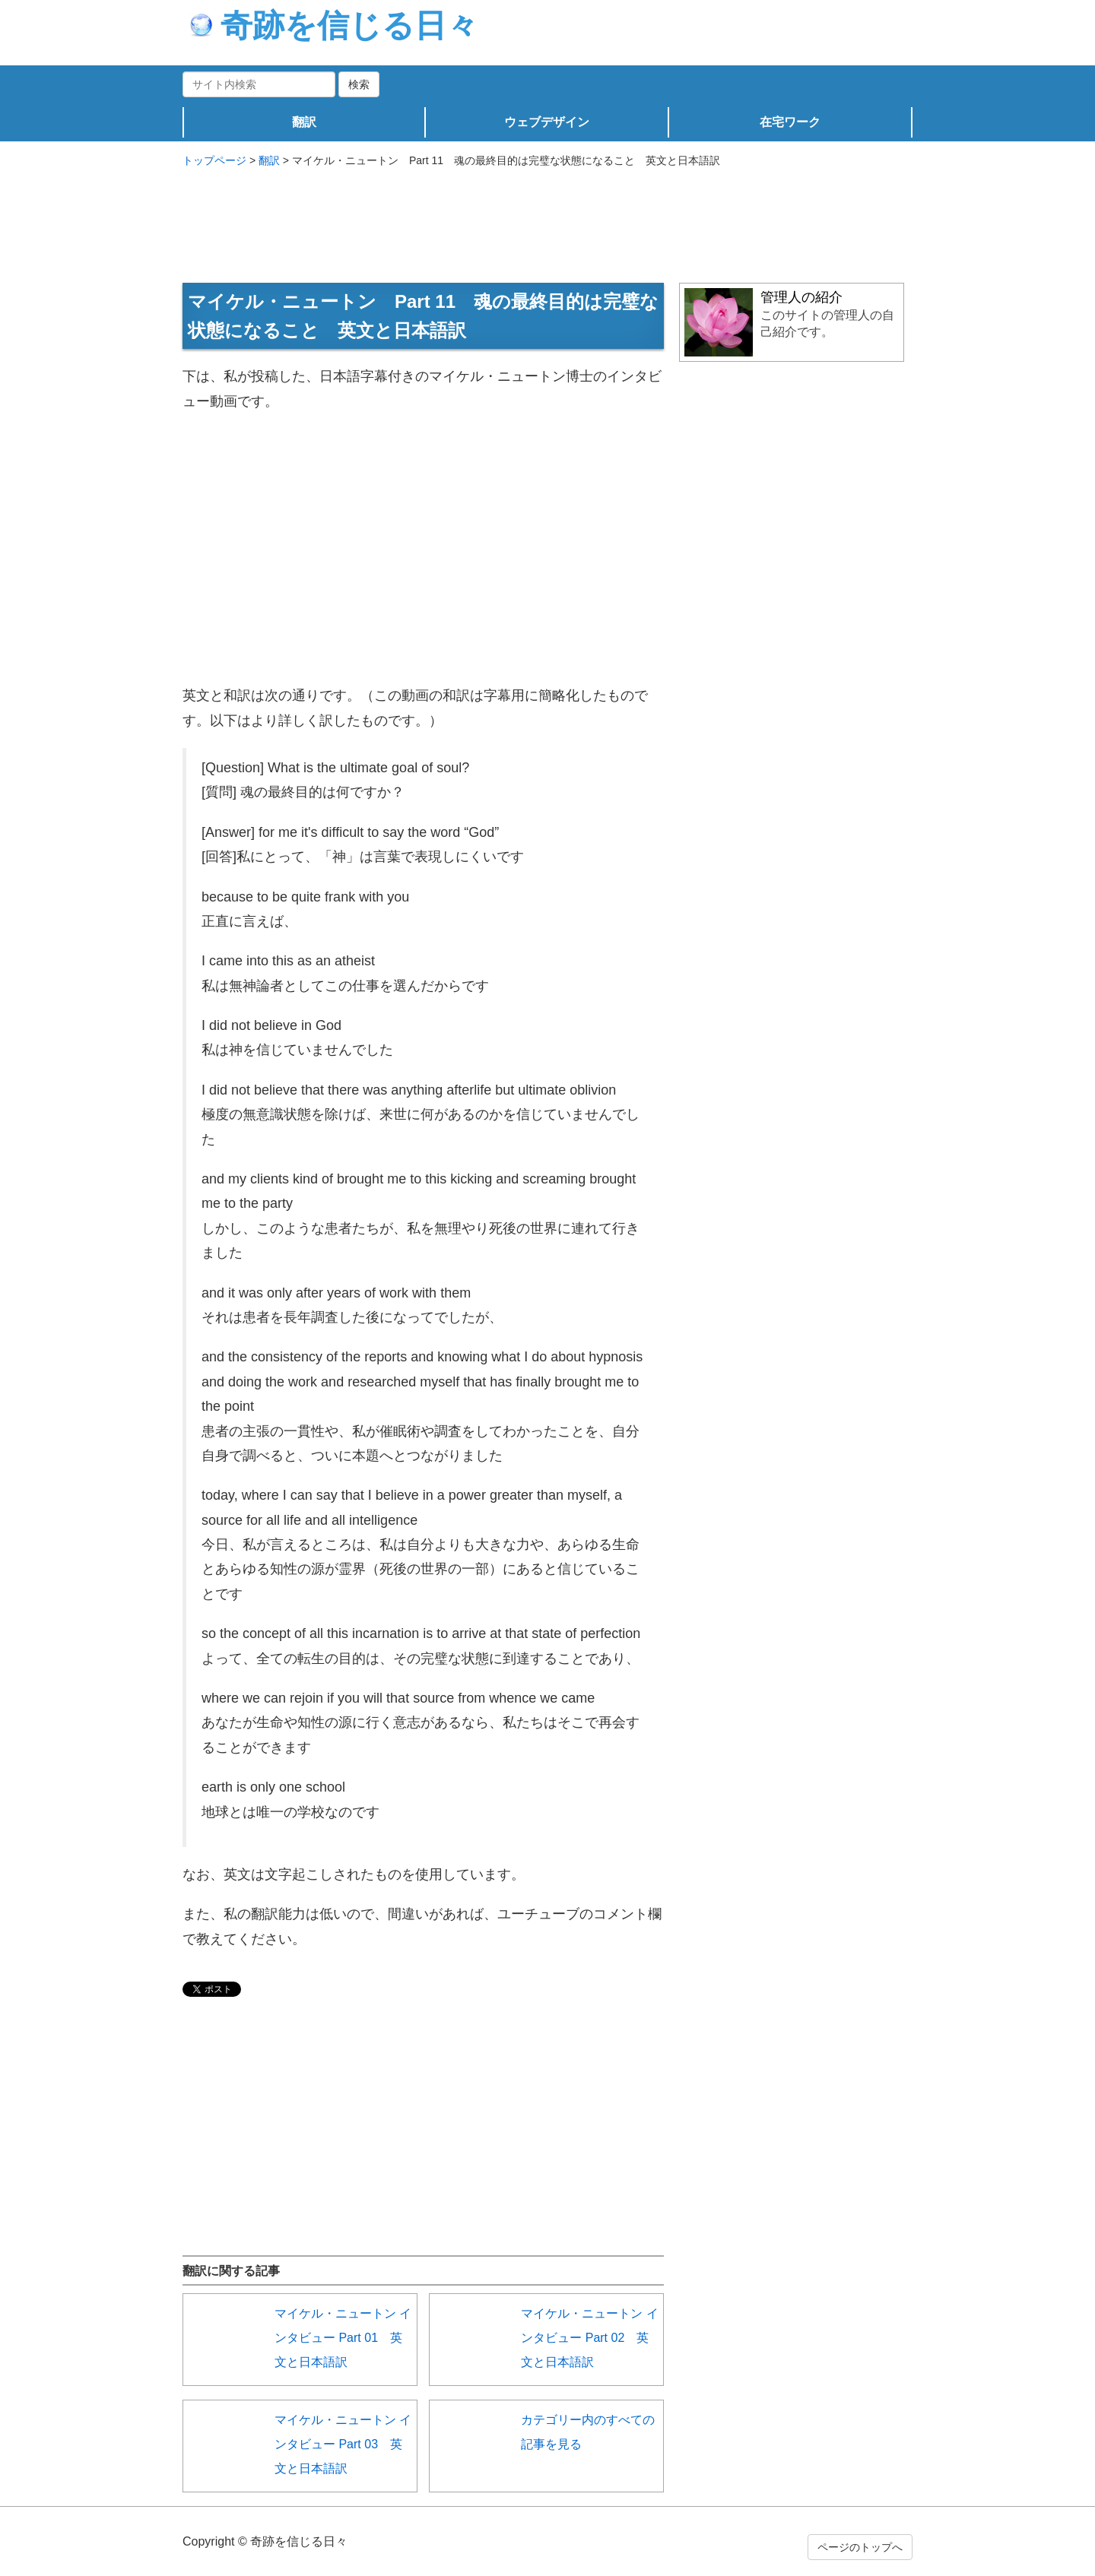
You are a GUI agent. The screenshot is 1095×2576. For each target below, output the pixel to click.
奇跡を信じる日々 (334, 25)
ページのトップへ (860, 2547)
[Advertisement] (547, 218)
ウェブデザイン (546, 122)
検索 (359, 84)
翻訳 (304, 122)
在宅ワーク (790, 122)
